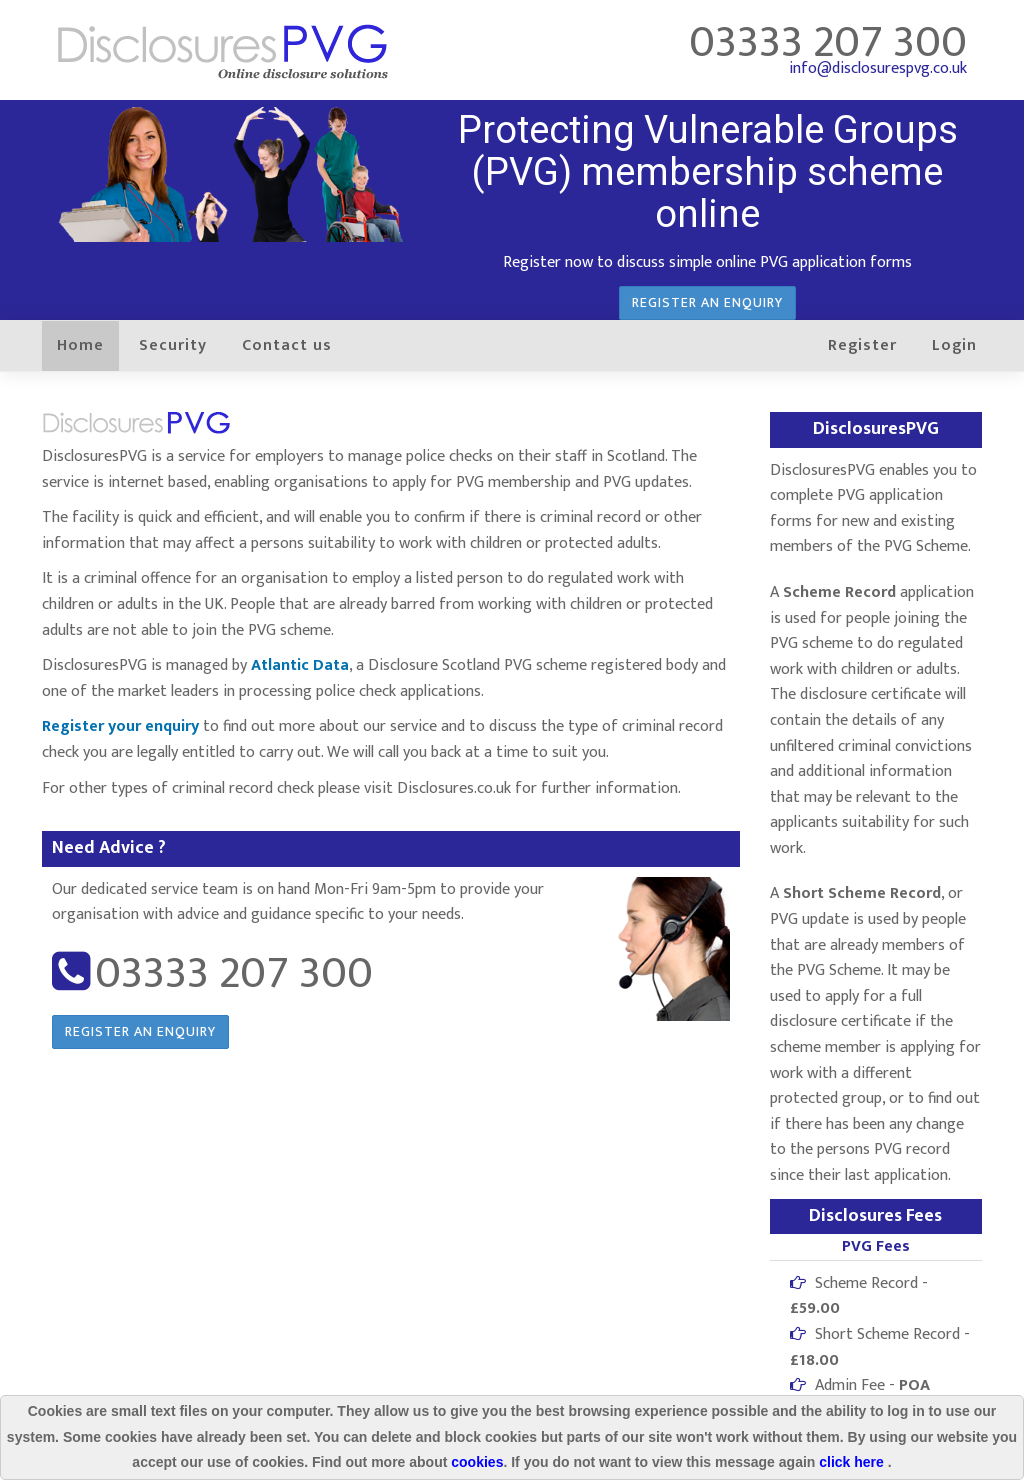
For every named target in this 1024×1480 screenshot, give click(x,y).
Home (80, 345)
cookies (477, 1462)
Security (173, 345)
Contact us (287, 345)
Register (862, 345)
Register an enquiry (707, 302)
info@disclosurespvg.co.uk (878, 68)
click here (853, 1462)
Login (954, 345)
